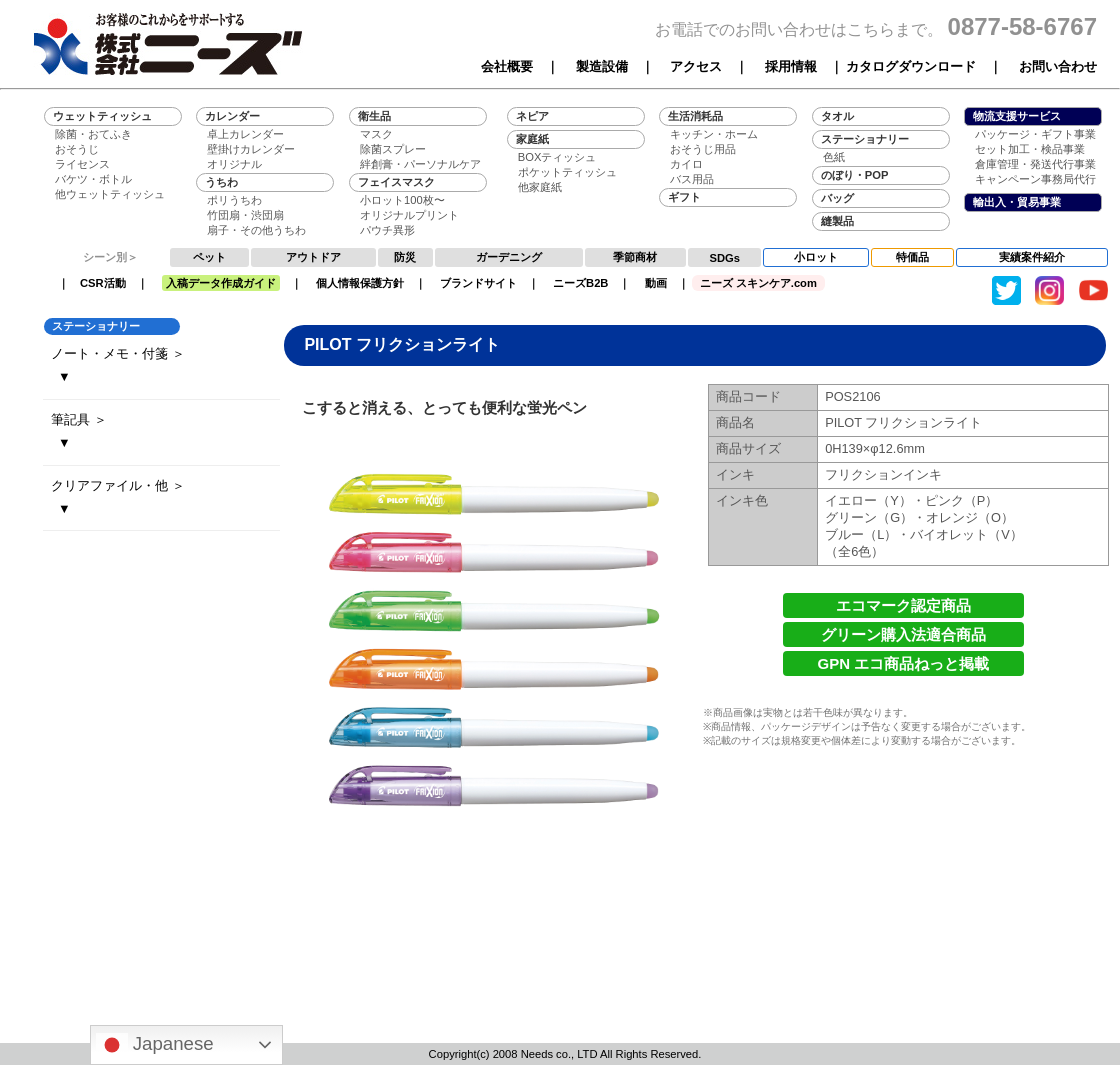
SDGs (725, 258)
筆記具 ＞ (79, 419)
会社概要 (507, 66)
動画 (656, 283)
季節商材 (635, 257)
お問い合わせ (1058, 66)
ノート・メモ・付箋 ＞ (118, 353)
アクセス (696, 66)
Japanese (155, 1045)
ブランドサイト (478, 283)
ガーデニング (509, 257)
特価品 (912, 257)
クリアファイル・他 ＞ (118, 485)
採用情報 (791, 66)
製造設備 (602, 66)
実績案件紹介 (1032, 257)
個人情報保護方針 (360, 283)
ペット (209, 257)
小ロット (816, 257)
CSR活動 (103, 283)
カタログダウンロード (911, 66)
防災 (405, 257)
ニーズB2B (580, 283)
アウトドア (313, 257)
